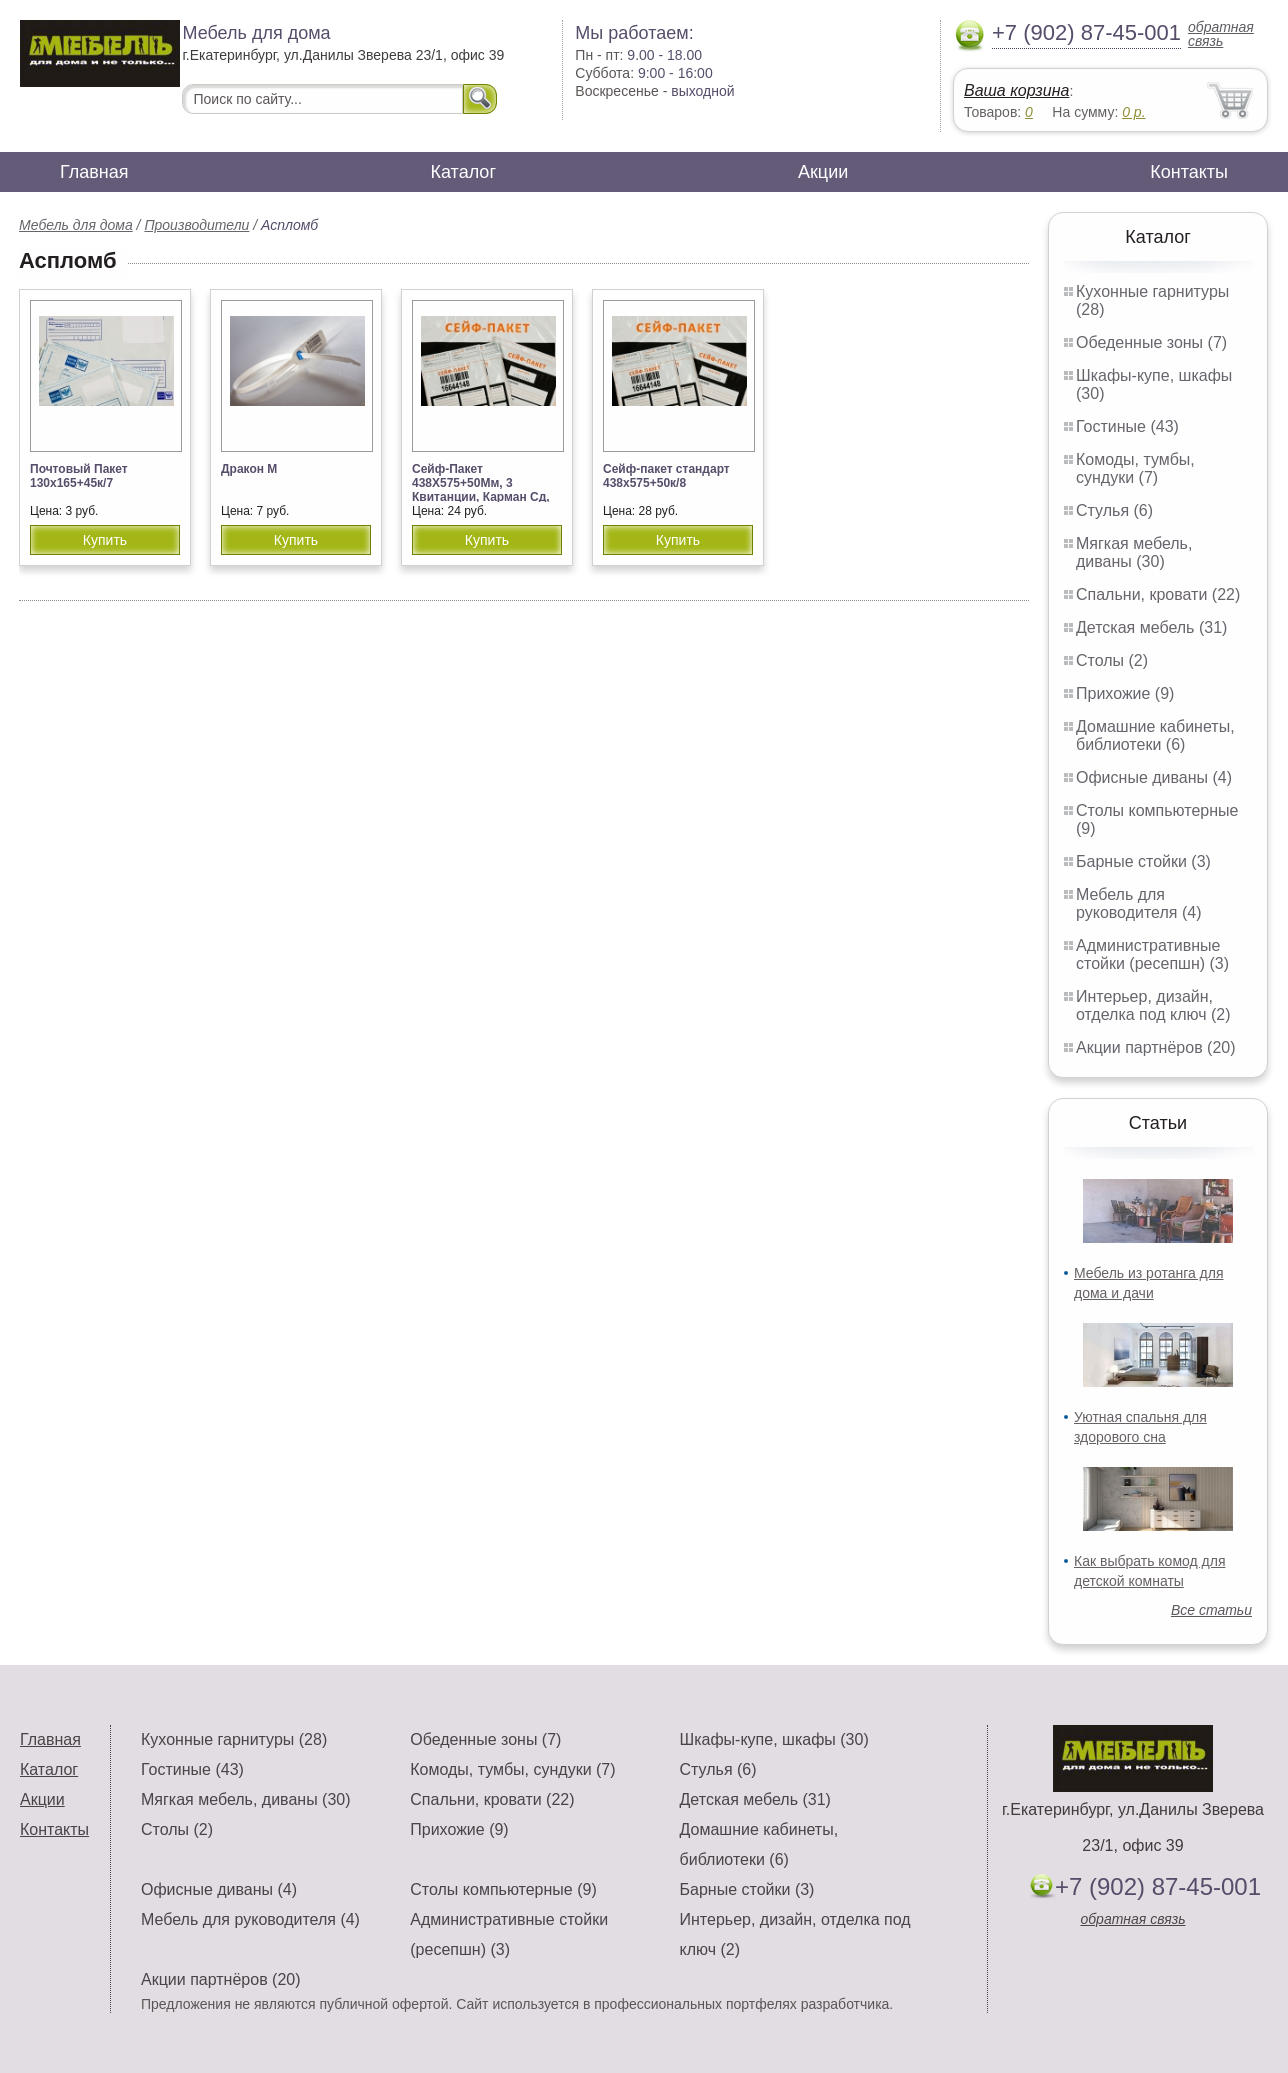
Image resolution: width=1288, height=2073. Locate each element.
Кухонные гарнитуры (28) (234, 1739)
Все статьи (1211, 1610)
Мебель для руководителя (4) (1138, 903)
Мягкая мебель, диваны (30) (1134, 552)
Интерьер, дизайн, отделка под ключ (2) (1153, 1005)
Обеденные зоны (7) (1151, 342)
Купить (105, 540)
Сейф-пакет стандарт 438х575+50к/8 (666, 476)
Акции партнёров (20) (1156, 1047)
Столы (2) (1112, 660)
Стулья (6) (1114, 510)
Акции (823, 172)
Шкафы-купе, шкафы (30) (774, 1739)
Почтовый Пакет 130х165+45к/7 (79, 476)
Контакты (1189, 172)
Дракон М (249, 469)
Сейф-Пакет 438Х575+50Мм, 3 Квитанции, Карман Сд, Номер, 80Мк (481, 490)
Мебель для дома (76, 225)
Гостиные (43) (1127, 426)
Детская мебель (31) (1151, 627)
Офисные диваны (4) (1154, 777)
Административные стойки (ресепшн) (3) (1152, 954)
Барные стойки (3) (1143, 861)
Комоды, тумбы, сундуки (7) (1135, 468)
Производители (196, 225)
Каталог (463, 172)
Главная (94, 172)
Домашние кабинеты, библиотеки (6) (1155, 735)
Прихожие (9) (1125, 693)
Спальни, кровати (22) (1158, 594)
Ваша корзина (1016, 90)
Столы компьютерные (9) (503, 1889)
